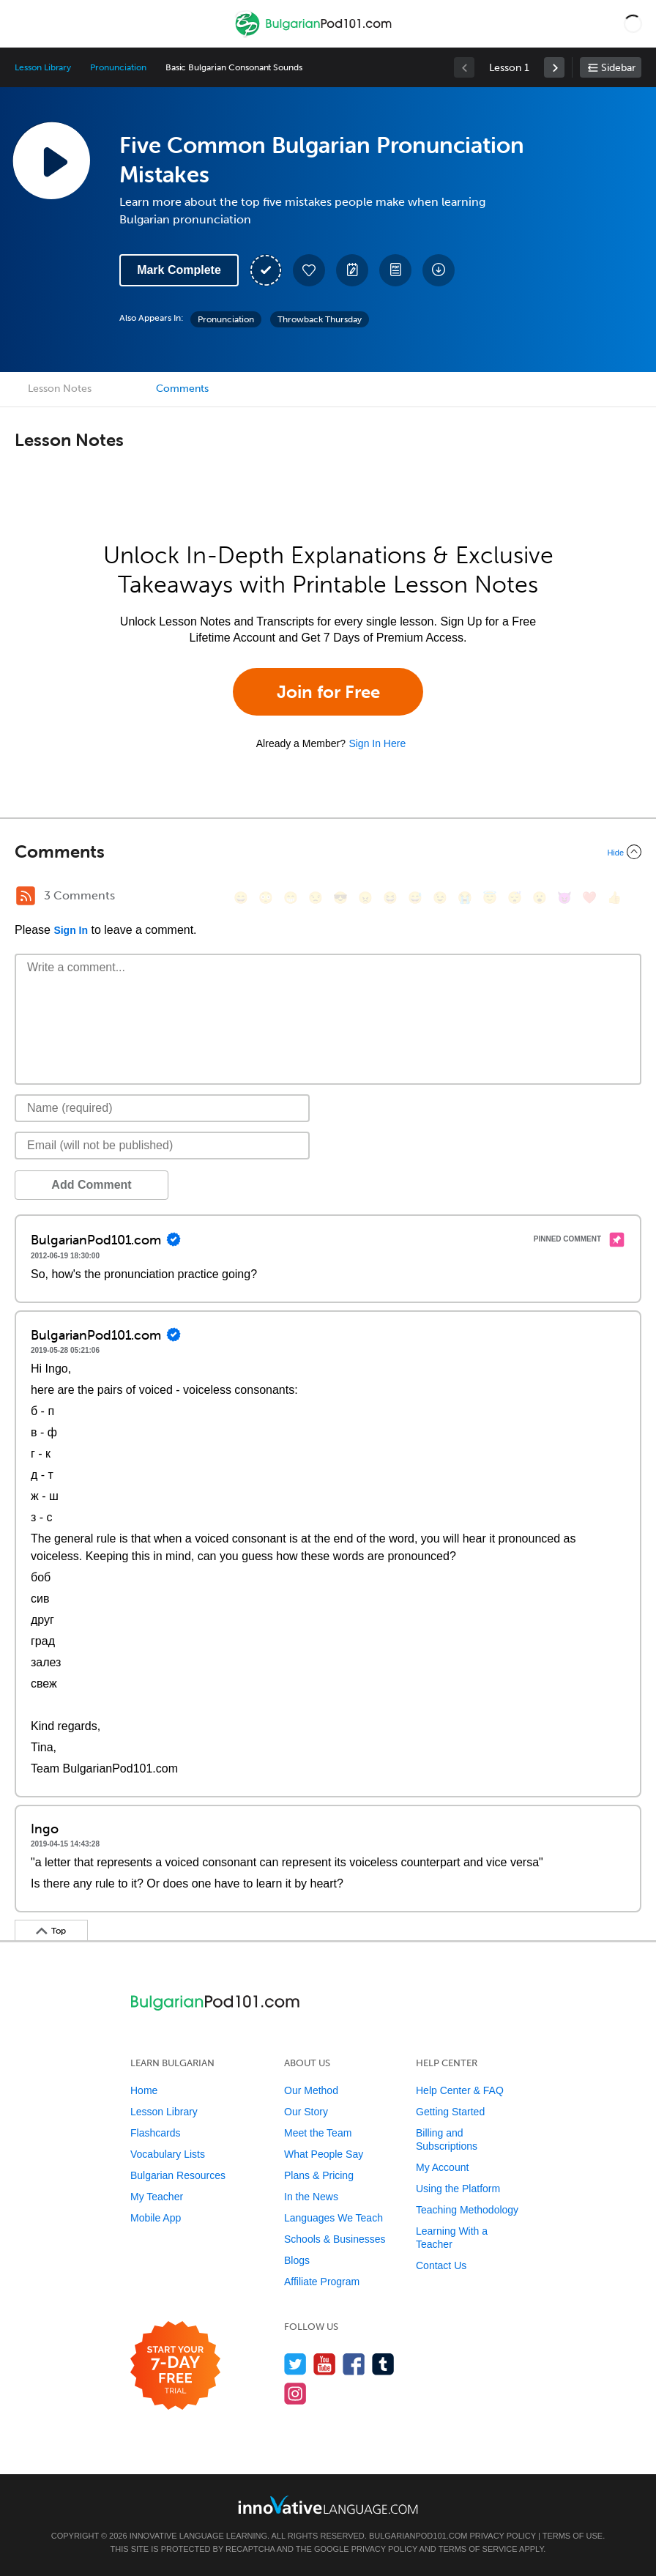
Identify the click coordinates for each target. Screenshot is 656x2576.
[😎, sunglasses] (340, 897)
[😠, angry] (365, 897)
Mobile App (155, 2218)
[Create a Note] (352, 270)
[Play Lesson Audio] (51, 160)
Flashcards (155, 2133)
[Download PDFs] (395, 270)
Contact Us (441, 2265)
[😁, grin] (290, 897)
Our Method (311, 2090)
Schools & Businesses (335, 2239)
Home (143, 2090)
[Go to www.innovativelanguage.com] (328, 2504)
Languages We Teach (333, 2218)
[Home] (315, 34)
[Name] (162, 1108)
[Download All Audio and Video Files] (438, 270)
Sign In (70, 930)
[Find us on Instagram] (295, 2393)
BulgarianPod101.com (418, 2535)
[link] (554, 67)
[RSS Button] (26, 896)
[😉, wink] (440, 897)
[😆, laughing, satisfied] (390, 897)
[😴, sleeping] (514, 897)
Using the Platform (458, 2188)
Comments (182, 388)
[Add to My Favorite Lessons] (309, 270)
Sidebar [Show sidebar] (618, 68)
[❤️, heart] (589, 897)
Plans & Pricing (319, 2175)
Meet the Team (317, 2133)
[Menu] (23, 23)
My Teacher (156, 2196)
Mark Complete (179, 270)
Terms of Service (478, 2549)
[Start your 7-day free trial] (175, 2366)
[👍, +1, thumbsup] (614, 897)
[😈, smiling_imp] (564, 897)
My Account (442, 2167)
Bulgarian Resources (177, 2175)
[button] (632, 23)
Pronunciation (118, 67)
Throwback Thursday (319, 319)
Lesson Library (43, 67)
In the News (311, 2196)
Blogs (297, 2260)
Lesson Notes (60, 388)
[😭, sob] (464, 897)
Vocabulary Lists (167, 2154)
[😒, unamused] (315, 897)
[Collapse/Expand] (328, 851)
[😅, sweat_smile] (415, 897)
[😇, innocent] (489, 897)
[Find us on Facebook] (354, 2364)
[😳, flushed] (265, 897)
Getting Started (450, 2111)
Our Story (306, 2111)
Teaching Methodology (467, 2210)
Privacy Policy (502, 2535)
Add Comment (91, 1184)
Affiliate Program (321, 2281)
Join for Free (328, 691)
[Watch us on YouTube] (324, 2364)
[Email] (162, 1145)
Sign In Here (377, 743)
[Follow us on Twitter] (295, 2364)
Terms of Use (573, 2535)
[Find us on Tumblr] (383, 2364)
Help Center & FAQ (460, 2090)
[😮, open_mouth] (539, 897)
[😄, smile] (240, 897)
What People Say (323, 2154)
